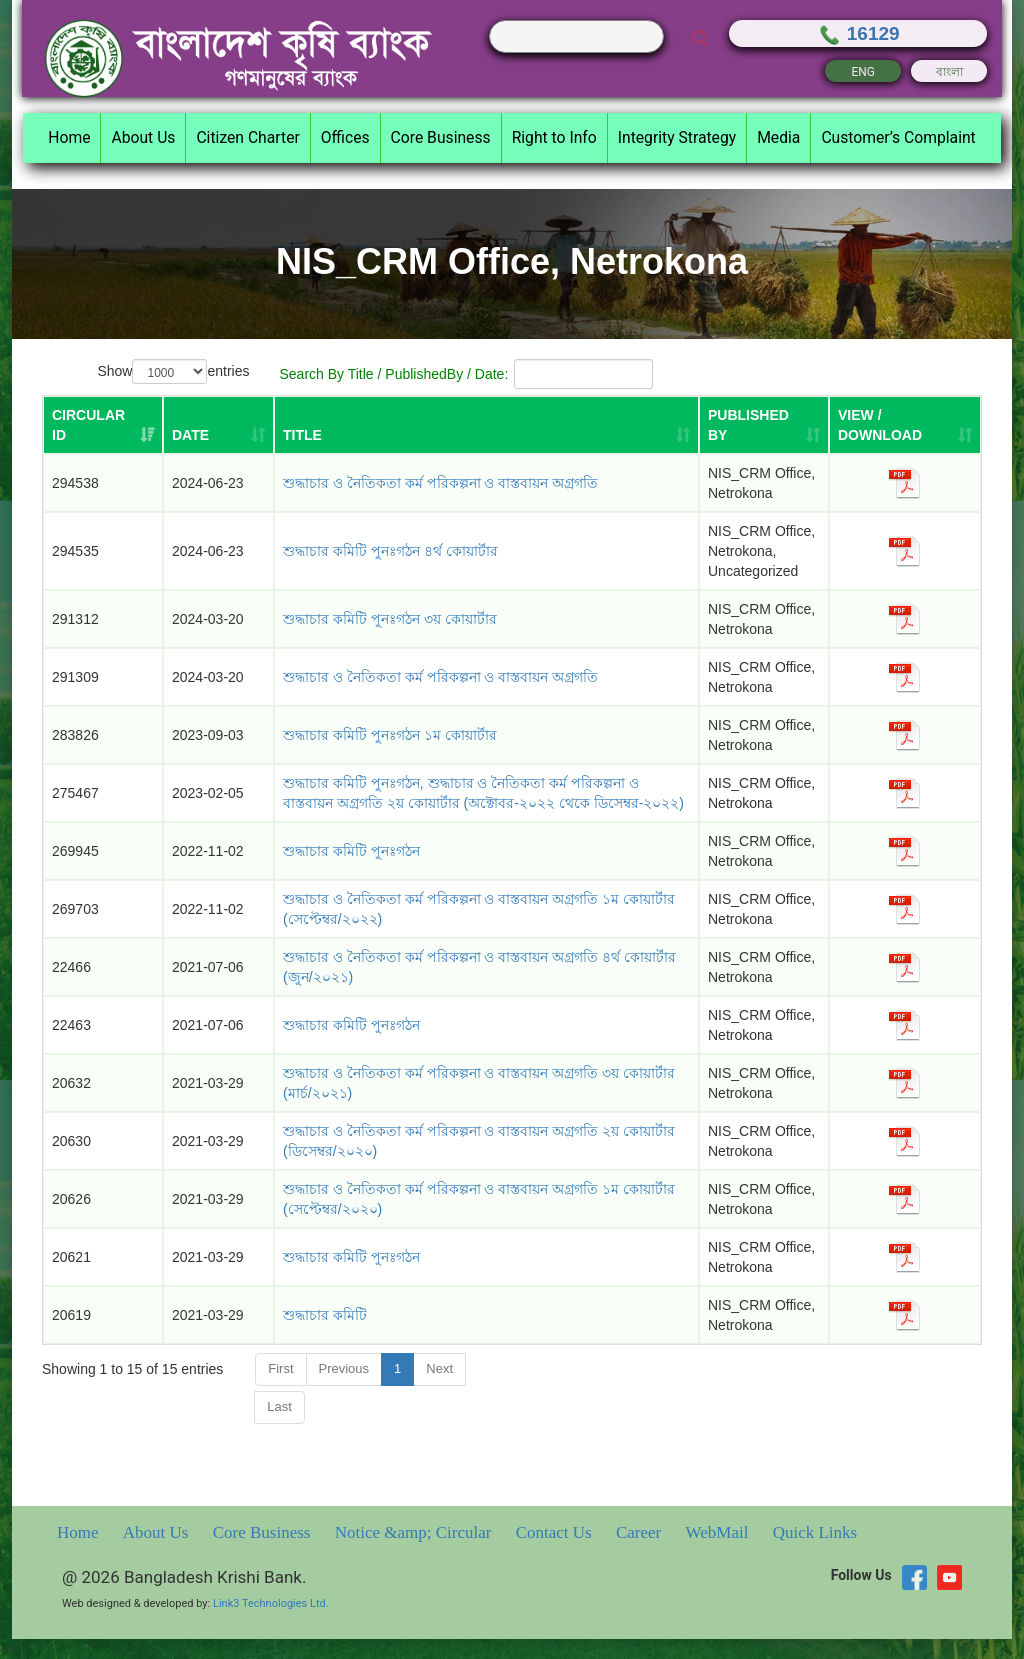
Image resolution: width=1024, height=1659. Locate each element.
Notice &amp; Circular (415, 1532)
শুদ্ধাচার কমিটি (325, 1315)
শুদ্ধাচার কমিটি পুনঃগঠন (351, 851)
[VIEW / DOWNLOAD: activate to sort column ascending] (905, 425)
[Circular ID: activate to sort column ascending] (103, 425)
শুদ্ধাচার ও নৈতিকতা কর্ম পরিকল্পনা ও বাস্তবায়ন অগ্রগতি (440, 483)
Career (641, 1532)
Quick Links (815, 1532)
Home (80, 1532)
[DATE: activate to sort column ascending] (218, 425)
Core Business (264, 1532)
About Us (158, 1532)
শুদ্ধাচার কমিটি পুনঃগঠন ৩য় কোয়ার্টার (390, 619)
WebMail (719, 1532)
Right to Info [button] (554, 137)
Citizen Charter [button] (247, 137)
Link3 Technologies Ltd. (271, 1603)
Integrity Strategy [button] (677, 137)
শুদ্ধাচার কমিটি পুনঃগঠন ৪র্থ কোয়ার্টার (390, 551)
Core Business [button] (441, 137)
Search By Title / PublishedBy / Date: (466, 374)
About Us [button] (143, 137)
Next (439, 1368)
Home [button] (69, 137)
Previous (344, 1368)
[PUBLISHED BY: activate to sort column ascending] (764, 425)
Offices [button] (345, 137)
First (280, 1368)
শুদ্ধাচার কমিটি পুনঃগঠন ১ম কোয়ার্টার (390, 735)
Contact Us (556, 1532)
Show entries (173, 371)
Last (279, 1406)
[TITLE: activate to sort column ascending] (486, 425)
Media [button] (778, 137)
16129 (858, 33)
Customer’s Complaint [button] (898, 137)
